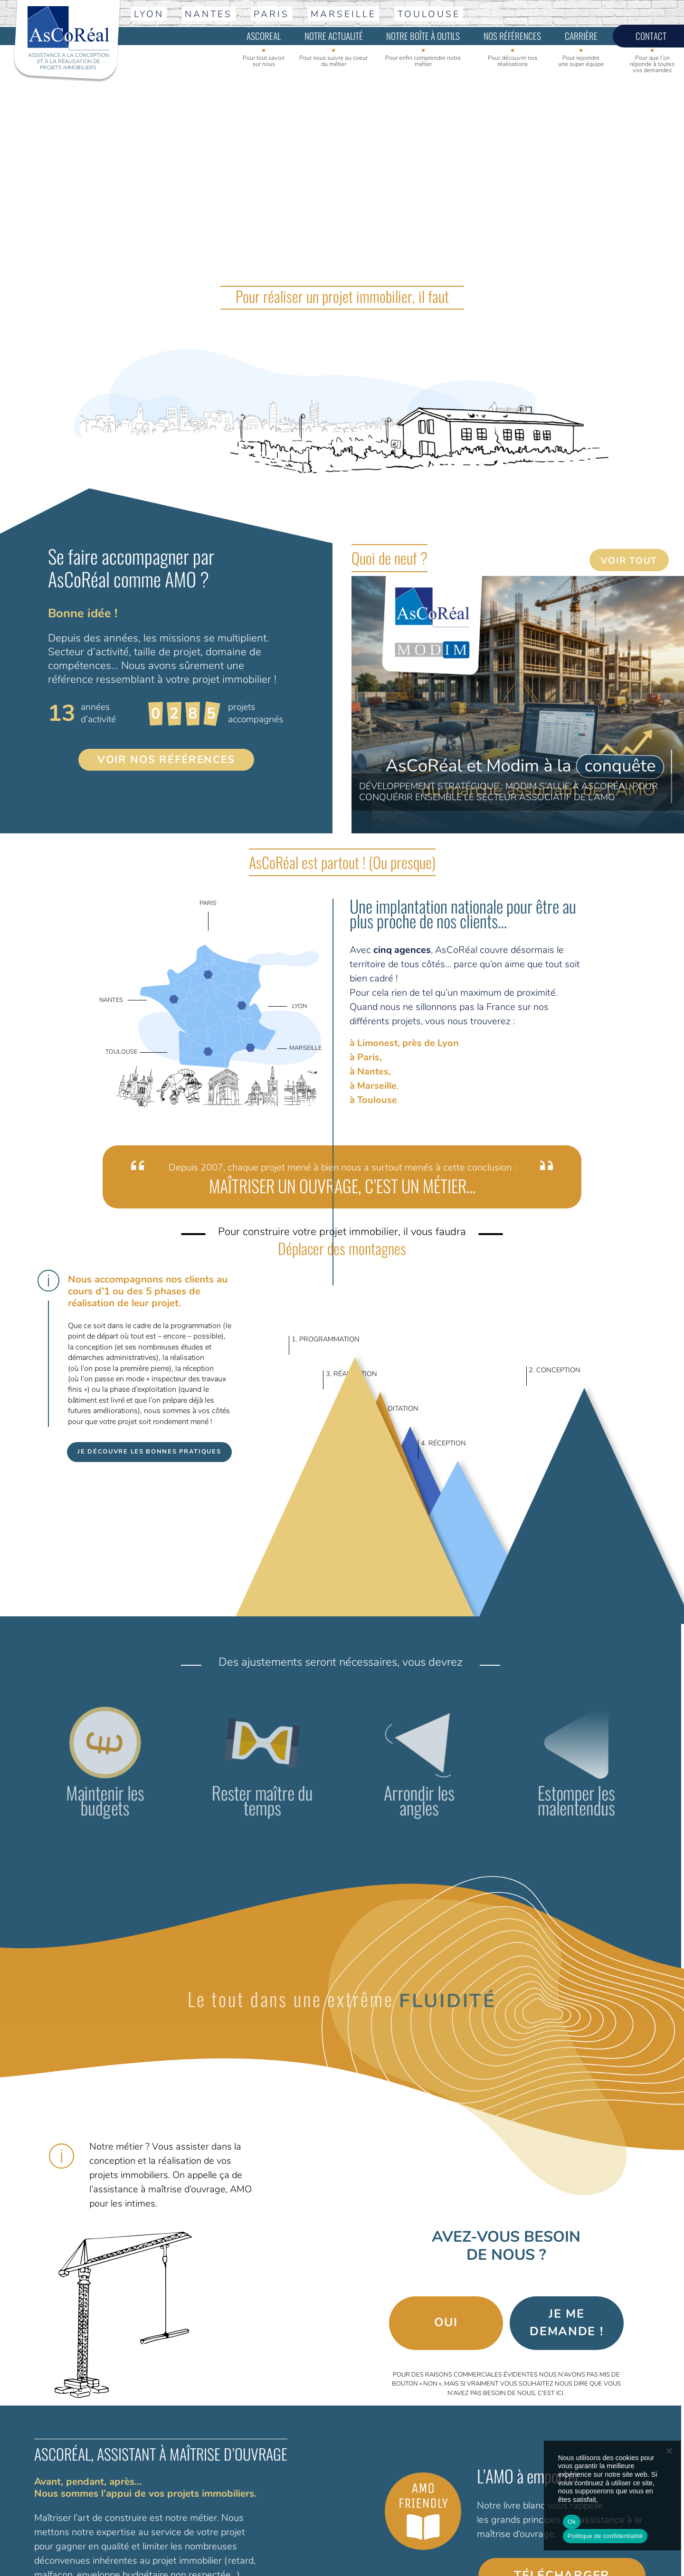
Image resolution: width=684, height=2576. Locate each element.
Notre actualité (333, 36)
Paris (271, 14)
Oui (446, 2322)
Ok (572, 2521)
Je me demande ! (566, 2323)
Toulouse (429, 14)
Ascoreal (264, 36)
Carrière (581, 36)
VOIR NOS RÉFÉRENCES (166, 759)
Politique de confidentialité (605, 2535)
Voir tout (629, 561)
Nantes (208, 14)
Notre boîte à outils (423, 36)
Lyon (149, 14)
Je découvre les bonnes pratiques (149, 1451)
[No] (669, 2450)
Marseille (343, 14)
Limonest (377, 1043)
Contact (651, 36)
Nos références (512, 36)
